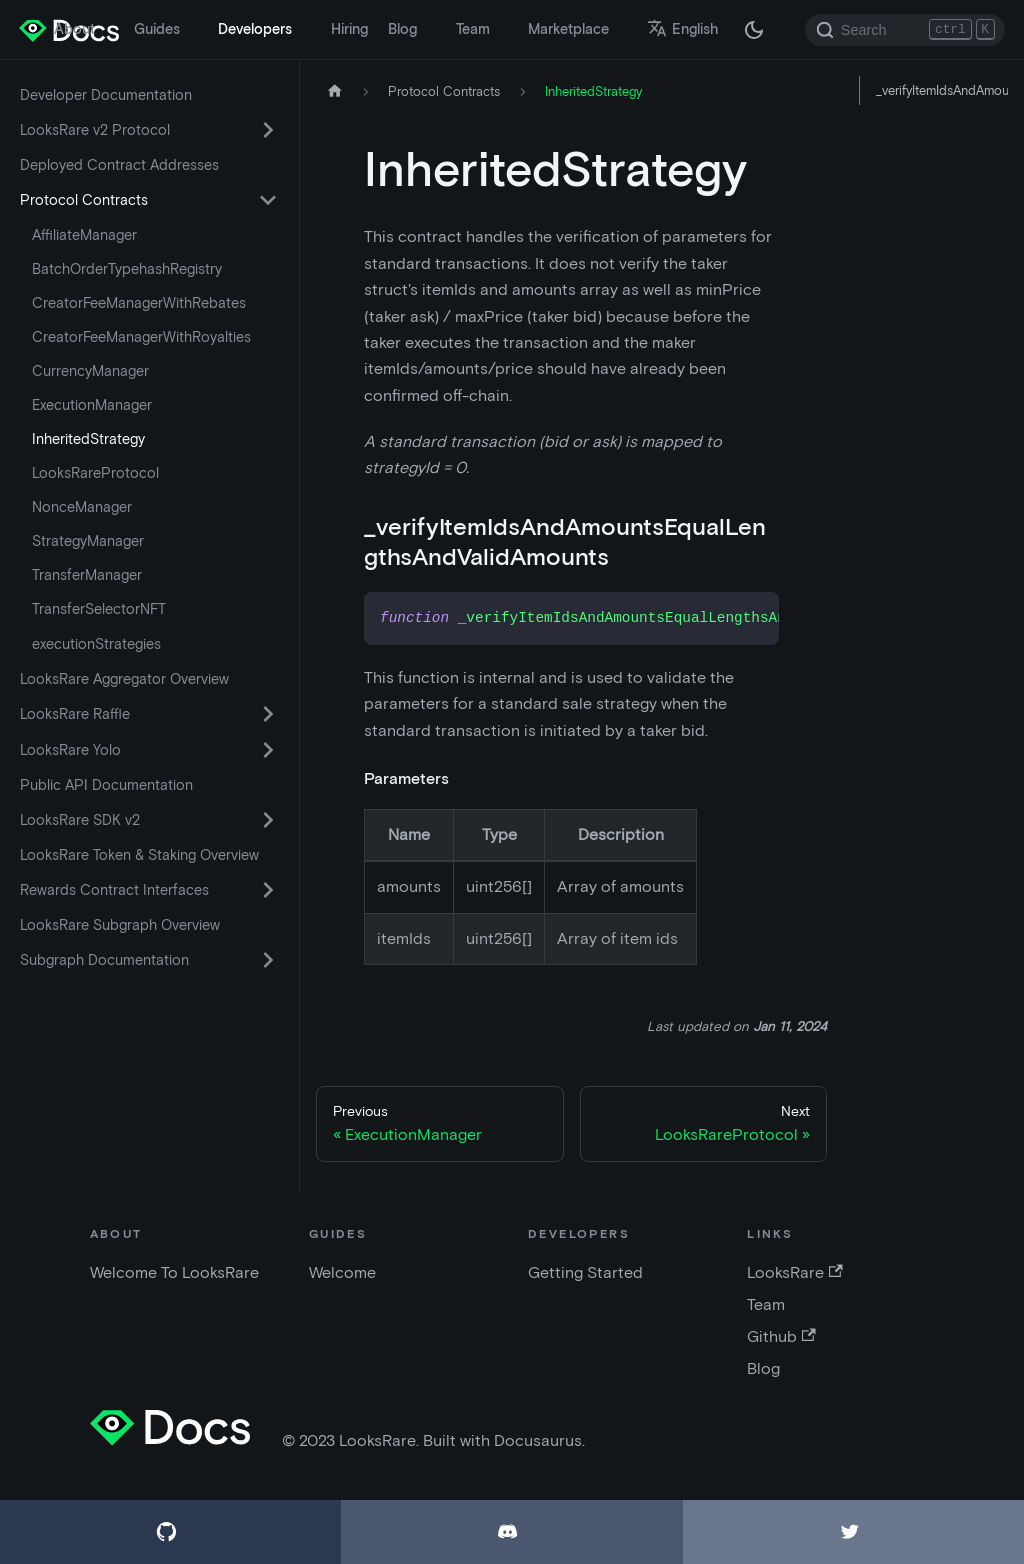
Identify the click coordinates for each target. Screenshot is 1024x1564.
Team (473, 29)
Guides (157, 29)
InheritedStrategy (88, 439)
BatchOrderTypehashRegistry (127, 269)
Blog (402, 29)
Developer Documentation (106, 95)
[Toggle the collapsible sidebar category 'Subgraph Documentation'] (268, 960)
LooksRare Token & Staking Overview (139, 855)
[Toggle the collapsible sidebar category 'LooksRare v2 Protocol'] (268, 130)
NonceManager (82, 507)
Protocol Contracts (84, 200)
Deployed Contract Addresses (119, 165)
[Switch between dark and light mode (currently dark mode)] (754, 30)
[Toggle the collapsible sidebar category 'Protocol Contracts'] (268, 200)
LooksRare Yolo (70, 750)
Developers (255, 29)
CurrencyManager (90, 371)
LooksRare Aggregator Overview (124, 679)
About (74, 29)
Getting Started (585, 1272)
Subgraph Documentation (104, 960)
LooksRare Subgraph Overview (120, 925)
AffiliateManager (84, 235)
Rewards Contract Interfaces (114, 890)
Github (781, 1336)
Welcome (342, 1272)
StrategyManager (88, 541)
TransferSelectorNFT (99, 609)
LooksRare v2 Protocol (95, 130)
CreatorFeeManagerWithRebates (139, 303)
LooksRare (794, 1272)
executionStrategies (96, 644)
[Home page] (335, 91)
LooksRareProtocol (95, 473)
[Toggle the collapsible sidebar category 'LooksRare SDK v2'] (268, 820)
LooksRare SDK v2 (80, 820)
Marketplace (568, 29)
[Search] (905, 30)
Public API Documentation (106, 785)
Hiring (349, 29)
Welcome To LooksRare (174, 1272)
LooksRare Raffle (75, 714)
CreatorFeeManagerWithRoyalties (141, 337)
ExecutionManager (92, 405)
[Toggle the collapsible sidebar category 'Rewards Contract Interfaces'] (268, 890)
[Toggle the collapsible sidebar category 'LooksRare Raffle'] (268, 714)
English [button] (682, 29)
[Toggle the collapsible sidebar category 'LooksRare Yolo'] (268, 750)
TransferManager (87, 575)
